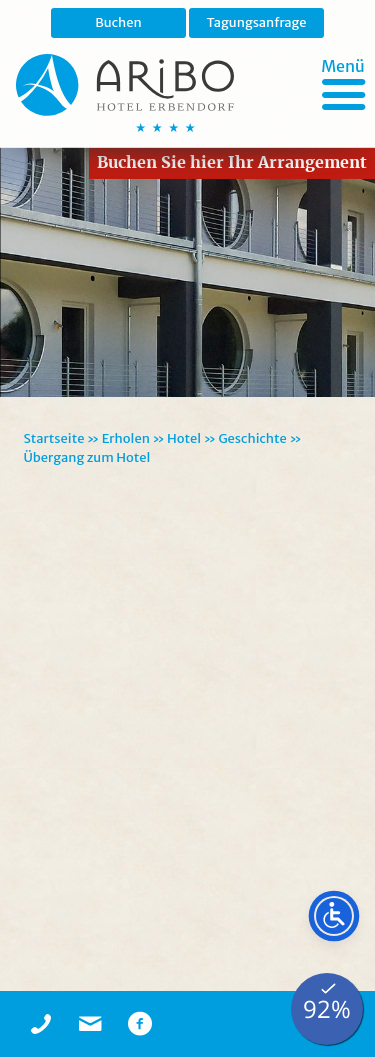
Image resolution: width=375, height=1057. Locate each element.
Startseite (54, 438)
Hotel (184, 438)
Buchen (118, 22)
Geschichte (252, 438)
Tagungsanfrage (256, 22)
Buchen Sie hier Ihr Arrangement (232, 162)
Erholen (126, 438)
